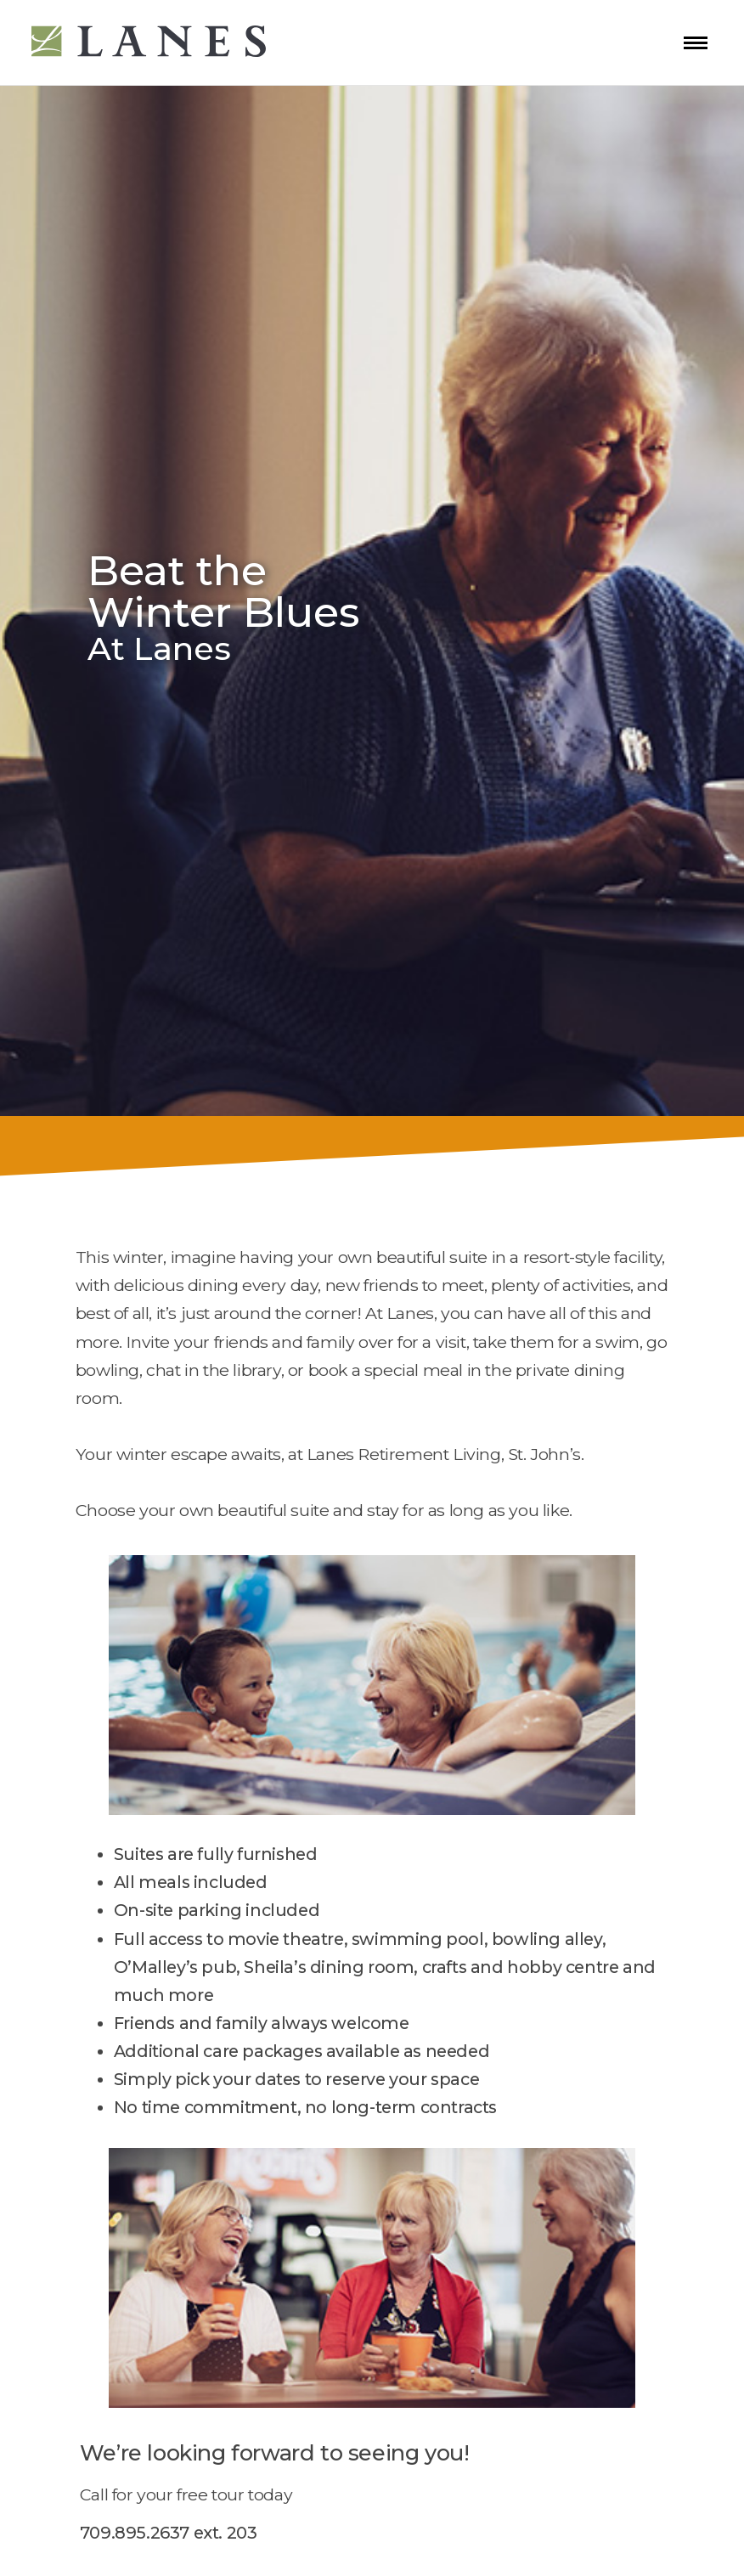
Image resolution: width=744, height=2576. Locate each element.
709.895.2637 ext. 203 (168, 2532)
